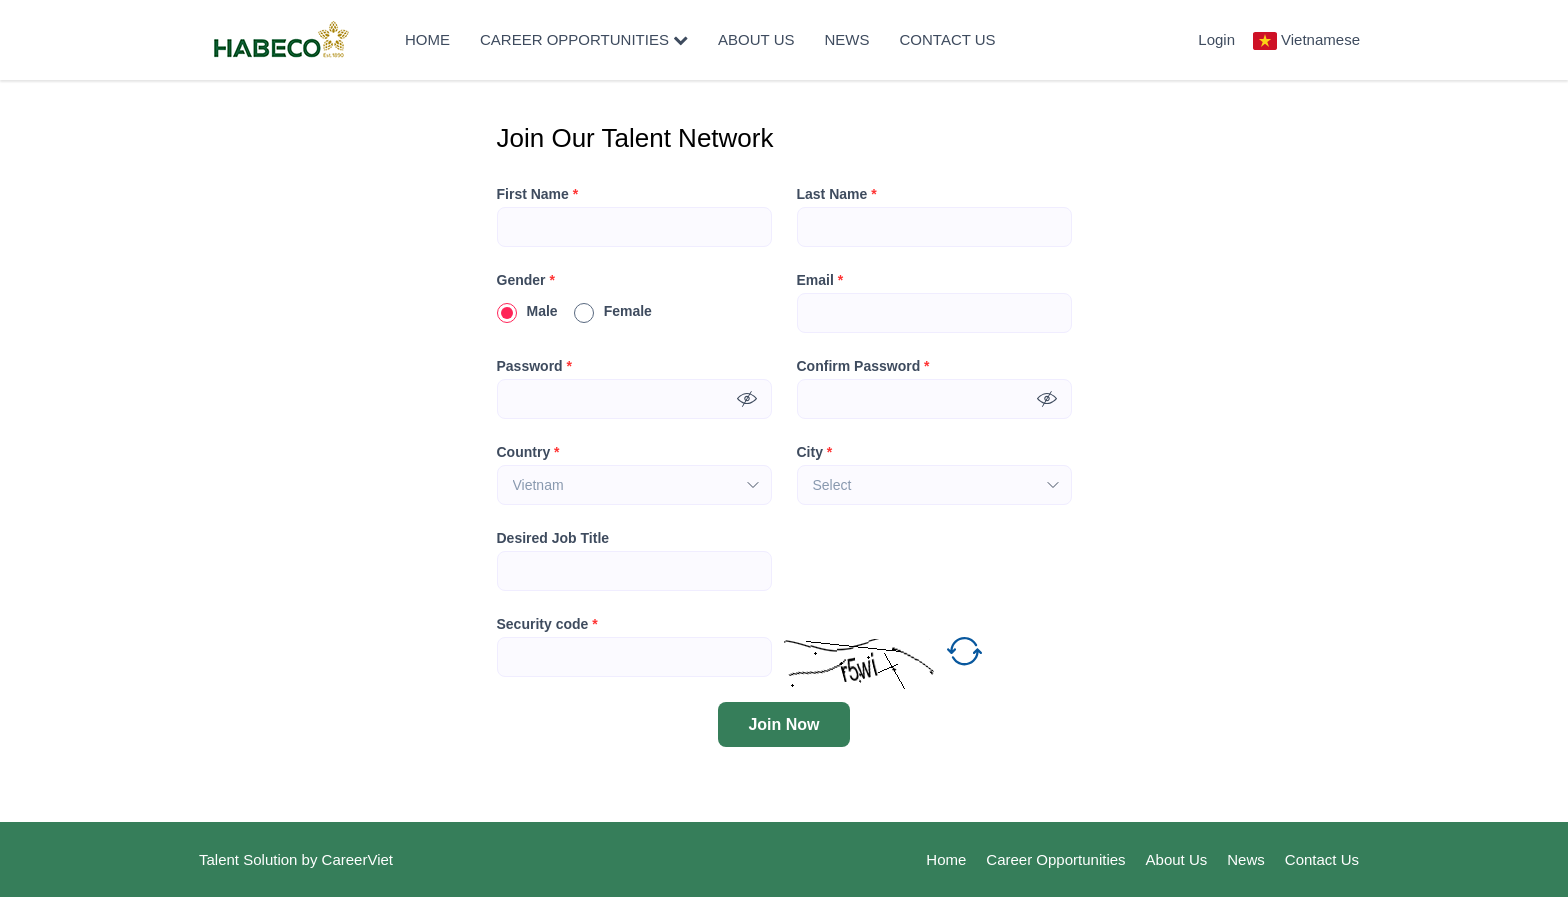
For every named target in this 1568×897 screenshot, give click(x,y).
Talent (221, 859)
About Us (756, 39)
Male (527, 311)
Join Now (783, 724)
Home (427, 39)
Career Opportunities (584, 39)
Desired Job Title (553, 538)
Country (528, 452)
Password (534, 366)
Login (1216, 39)
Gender (526, 280)
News (847, 39)
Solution (272, 859)
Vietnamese (1320, 39)
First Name (538, 194)
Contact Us (948, 39)
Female (613, 311)
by (312, 859)
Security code (547, 624)
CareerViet (357, 859)
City (815, 452)
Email (820, 280)
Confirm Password (863, 366)
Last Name (837, 194)
